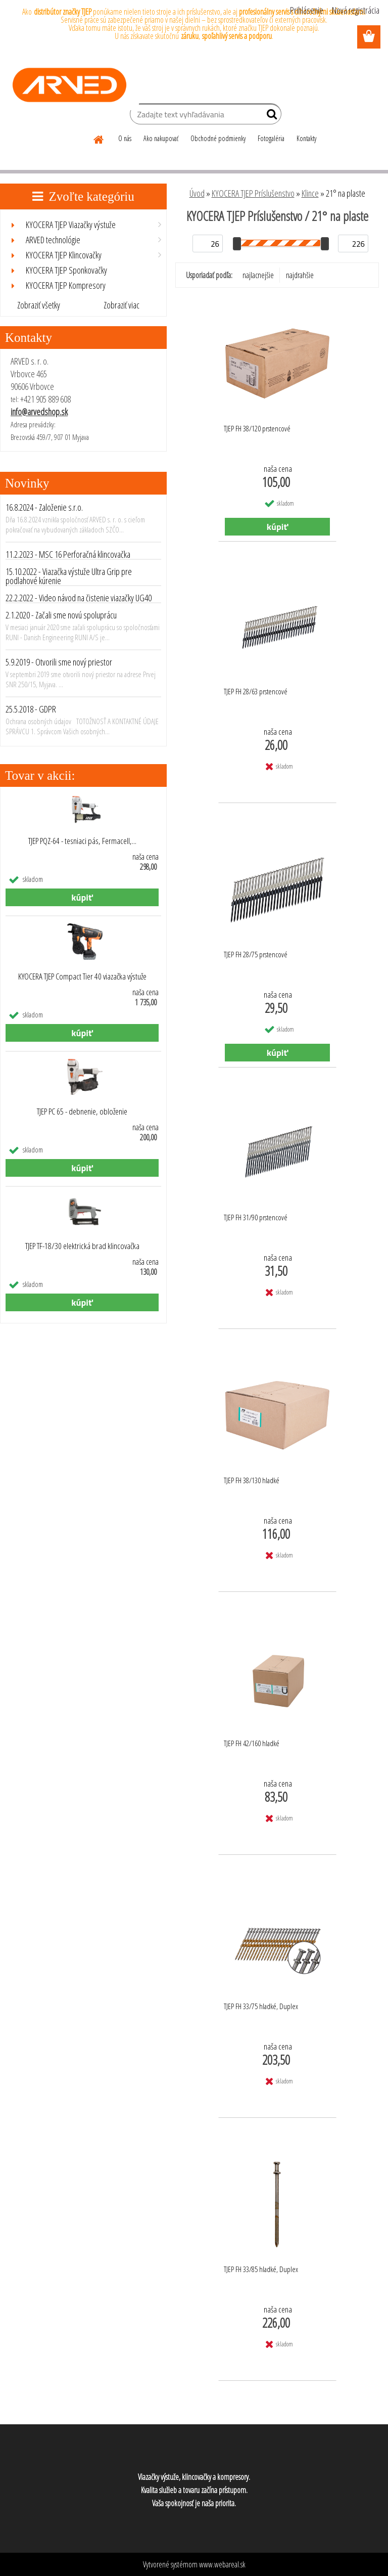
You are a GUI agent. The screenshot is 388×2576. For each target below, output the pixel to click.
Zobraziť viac (121, 305)
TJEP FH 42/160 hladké (251, 1743)
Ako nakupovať (160, 138)
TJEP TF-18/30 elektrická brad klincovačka (82, 1246)
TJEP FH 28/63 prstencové (255, 691)
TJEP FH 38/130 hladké (251, 1480)
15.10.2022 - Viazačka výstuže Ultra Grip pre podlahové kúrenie (69, 576)
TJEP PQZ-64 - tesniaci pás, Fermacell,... (82, 841)
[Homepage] (99, 138)
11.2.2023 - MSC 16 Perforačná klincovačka (68, 554)
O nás (124, 138)
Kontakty (306, 138)
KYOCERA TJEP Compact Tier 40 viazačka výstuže (82, 976)
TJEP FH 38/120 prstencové (257, 428)
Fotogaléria (271, 138)
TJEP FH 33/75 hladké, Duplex (261, 2006)
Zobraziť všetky (38, 305)
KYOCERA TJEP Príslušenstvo (253, 193)
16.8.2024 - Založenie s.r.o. (44, 507)
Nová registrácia (355, 10)
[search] (269, 116)
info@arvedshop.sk (39, 412)
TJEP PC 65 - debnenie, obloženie (82, 1111)
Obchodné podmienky (218, 138)
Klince (310, 193)
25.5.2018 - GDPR (31, 709)
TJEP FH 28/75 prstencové (255, 954)
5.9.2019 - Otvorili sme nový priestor (59, 662)
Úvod (197, 193)
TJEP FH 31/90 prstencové (255, 1217)
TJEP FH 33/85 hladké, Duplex (261, 2269)
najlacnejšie (258, 275)
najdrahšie (300, 275)
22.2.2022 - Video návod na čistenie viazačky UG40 (79, 598)
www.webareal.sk (222, 2564)
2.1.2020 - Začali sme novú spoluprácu (61, 615)
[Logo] (69, 85)
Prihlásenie (306, 10)
